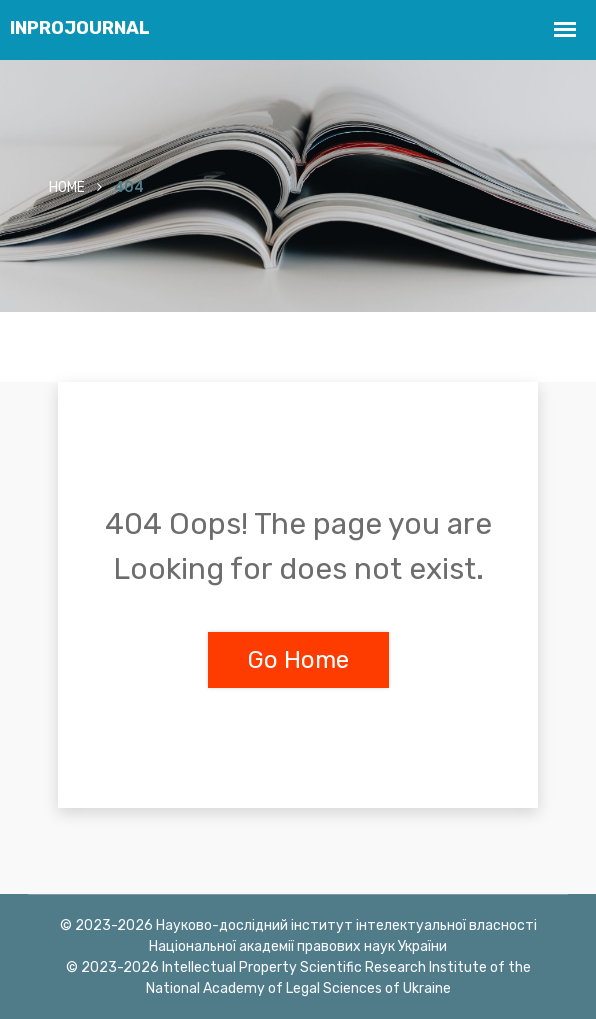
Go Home (298, 660)
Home (67, 187)
